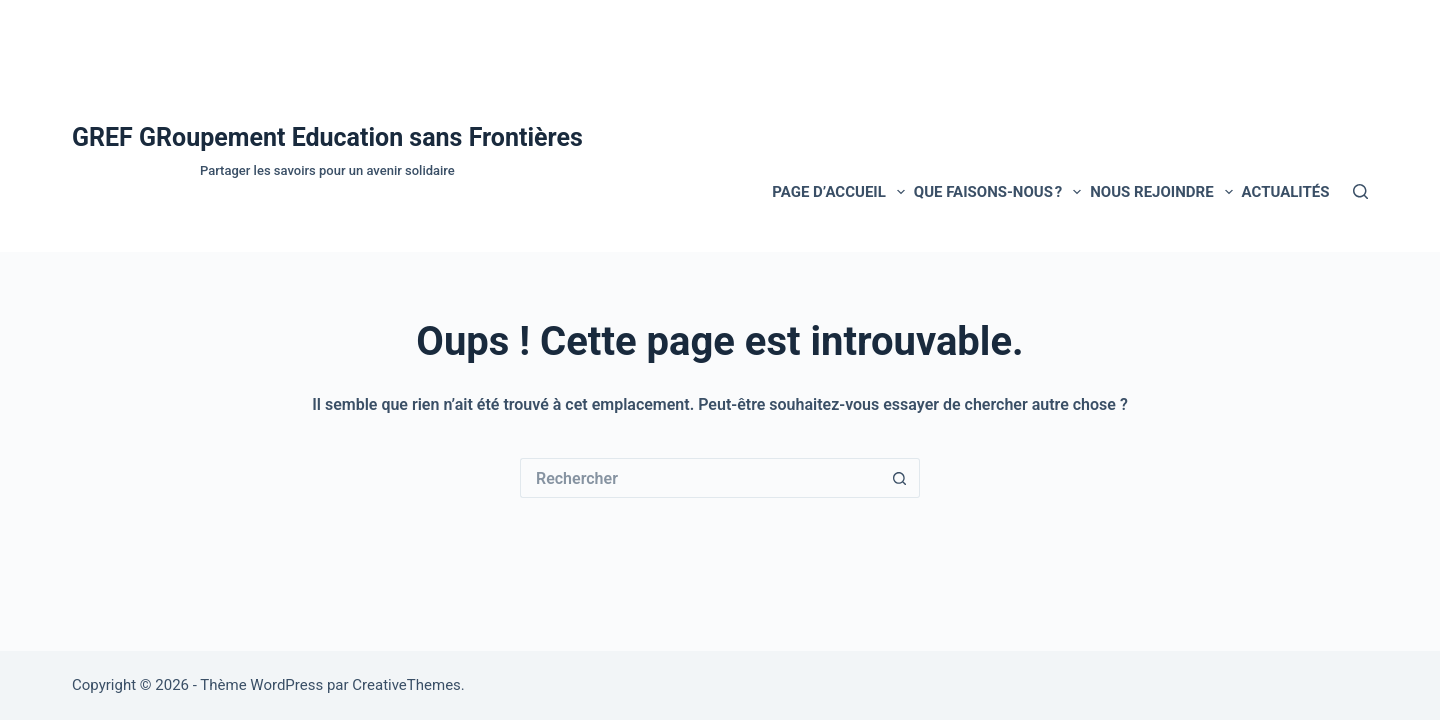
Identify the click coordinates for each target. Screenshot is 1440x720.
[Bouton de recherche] (900, 478)
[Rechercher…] (700, 478)
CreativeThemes (406, 685)
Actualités (1286, 192)
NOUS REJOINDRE (1163, 192)
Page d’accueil (840, 192)
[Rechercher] (1360, 191)
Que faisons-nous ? (999, 192)
